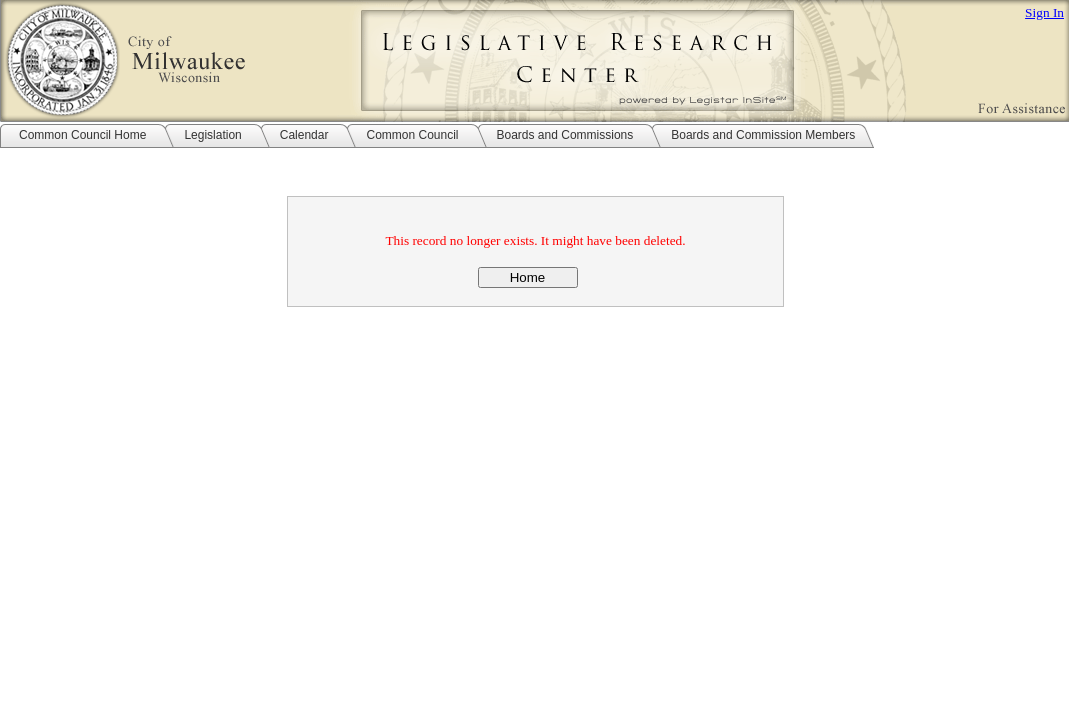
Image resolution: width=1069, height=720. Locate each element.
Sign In (1044, 12)
